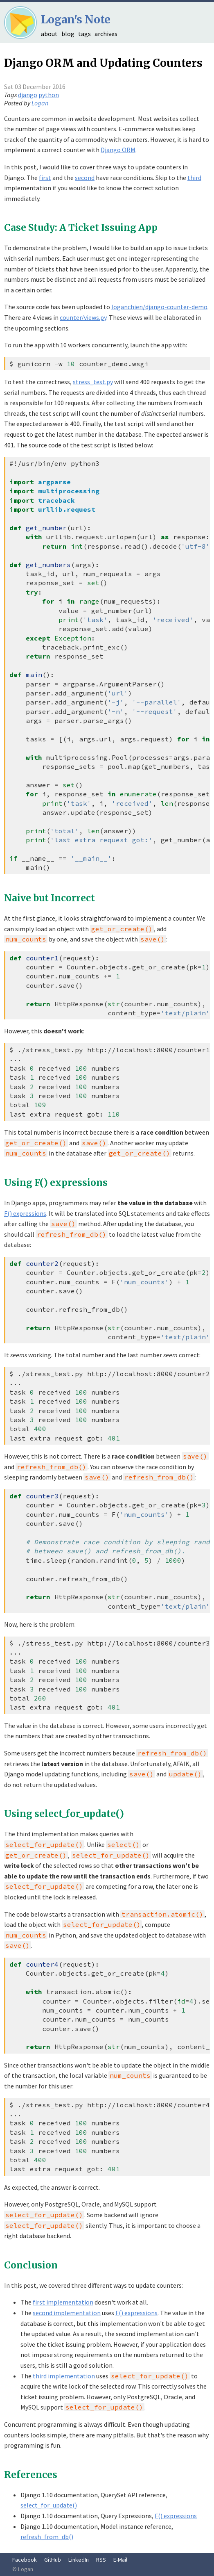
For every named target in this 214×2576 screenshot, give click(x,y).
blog (67, 34)
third (194, 177)
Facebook (24, 2559)
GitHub (52, 2559)
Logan (40, 103)
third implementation (64, 2376)
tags (84, 34)
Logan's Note (75, 19)
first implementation (63, 2302)
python (48, 95)
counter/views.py (83, 317)
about (49, 34)
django (27, 95)
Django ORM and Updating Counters (103, 63)
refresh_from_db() (46, 2537)
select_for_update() (48, 2505)
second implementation (67, 2313)
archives (106, 34)
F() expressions (25, 1213)
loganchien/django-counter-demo (159, 307)
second (85, 177)
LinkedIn (78, 2559)
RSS (101, 2559)
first (45, 177)
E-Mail (120, 2559)
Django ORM (118, 150)
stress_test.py (93, 382)
